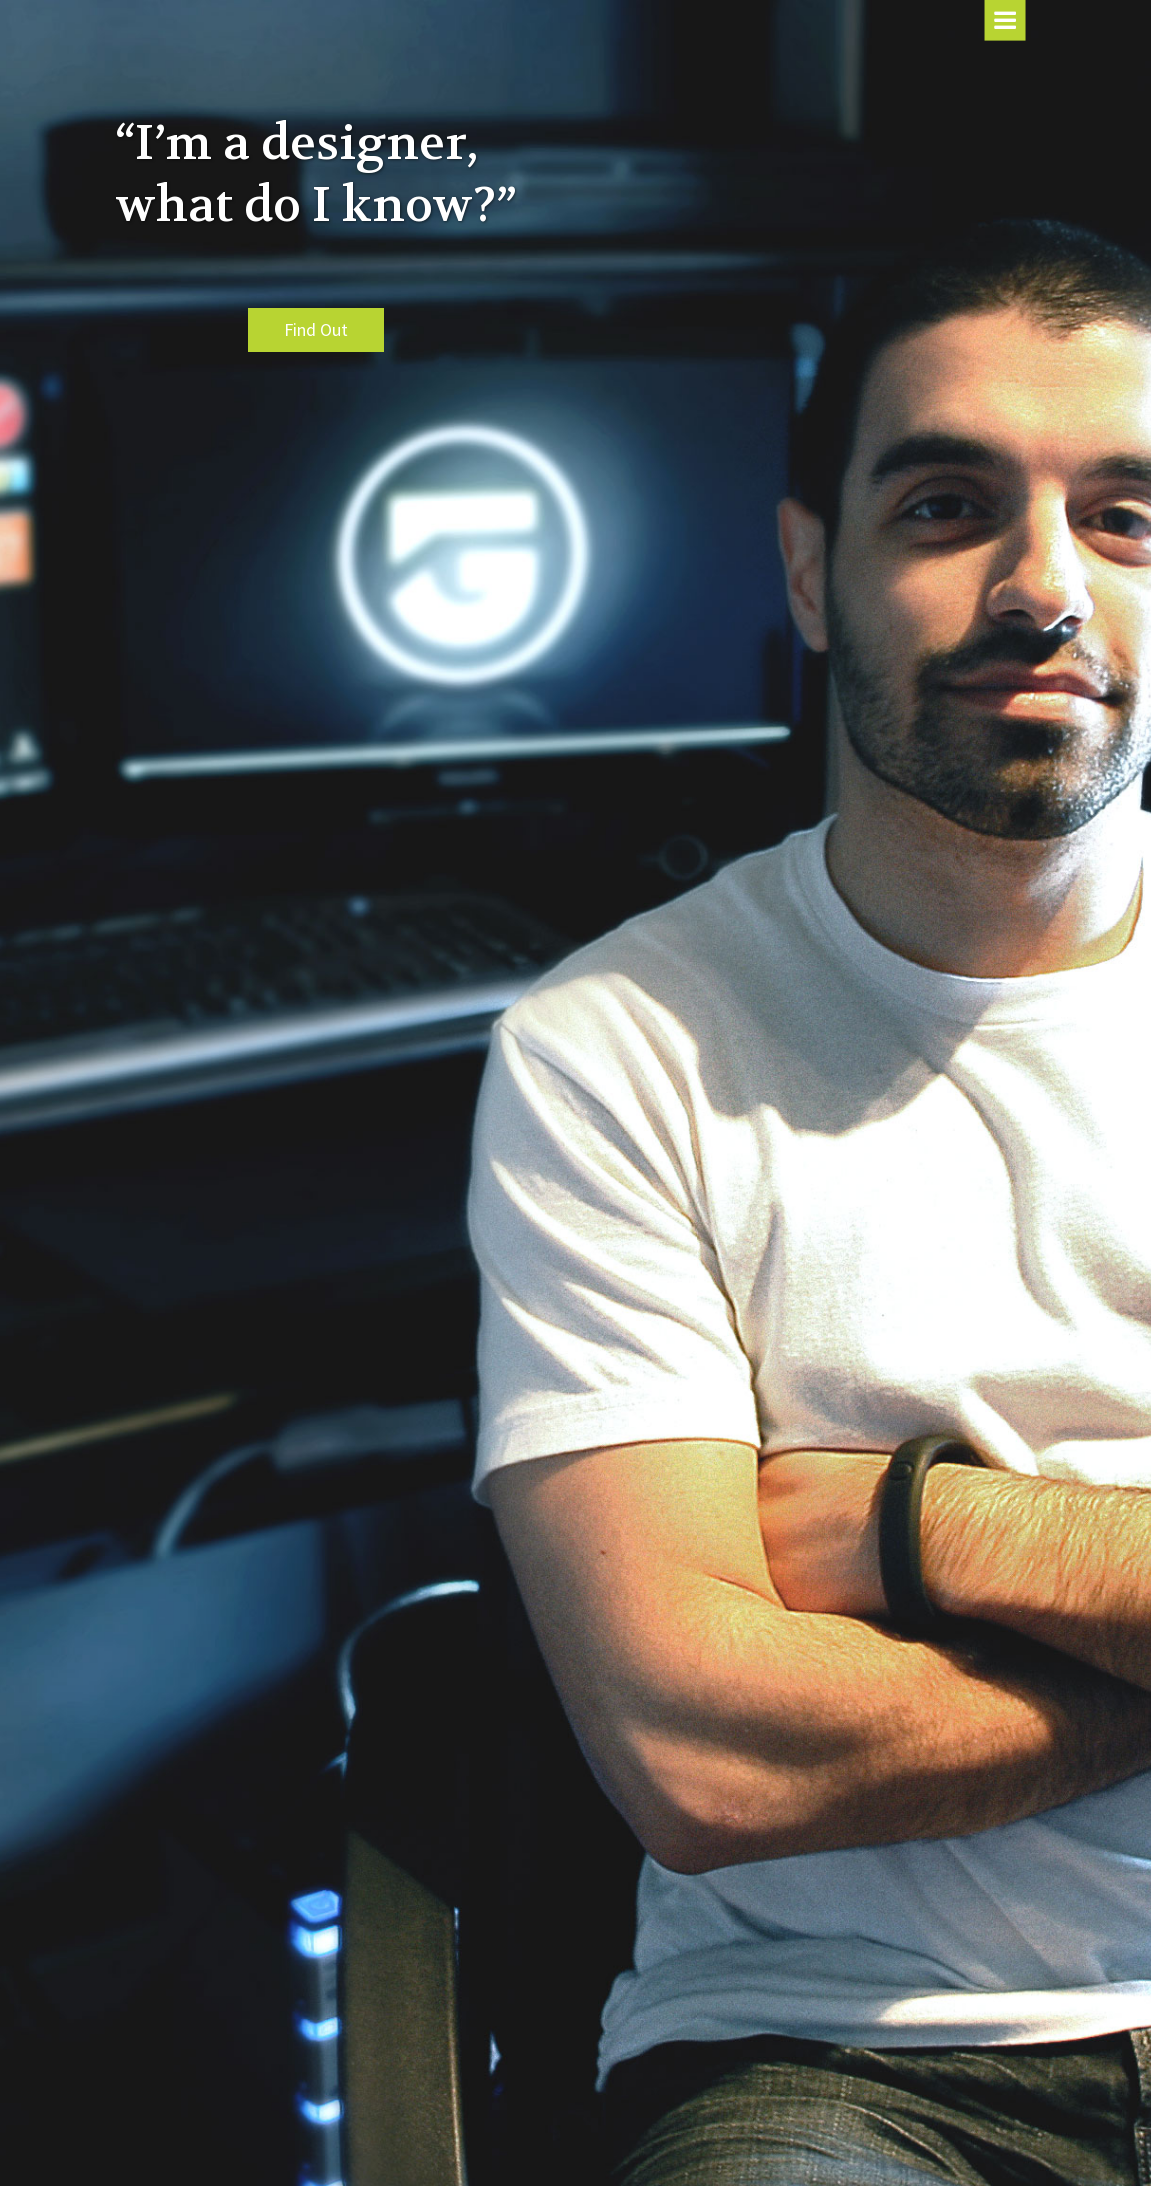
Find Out (316, 329)
